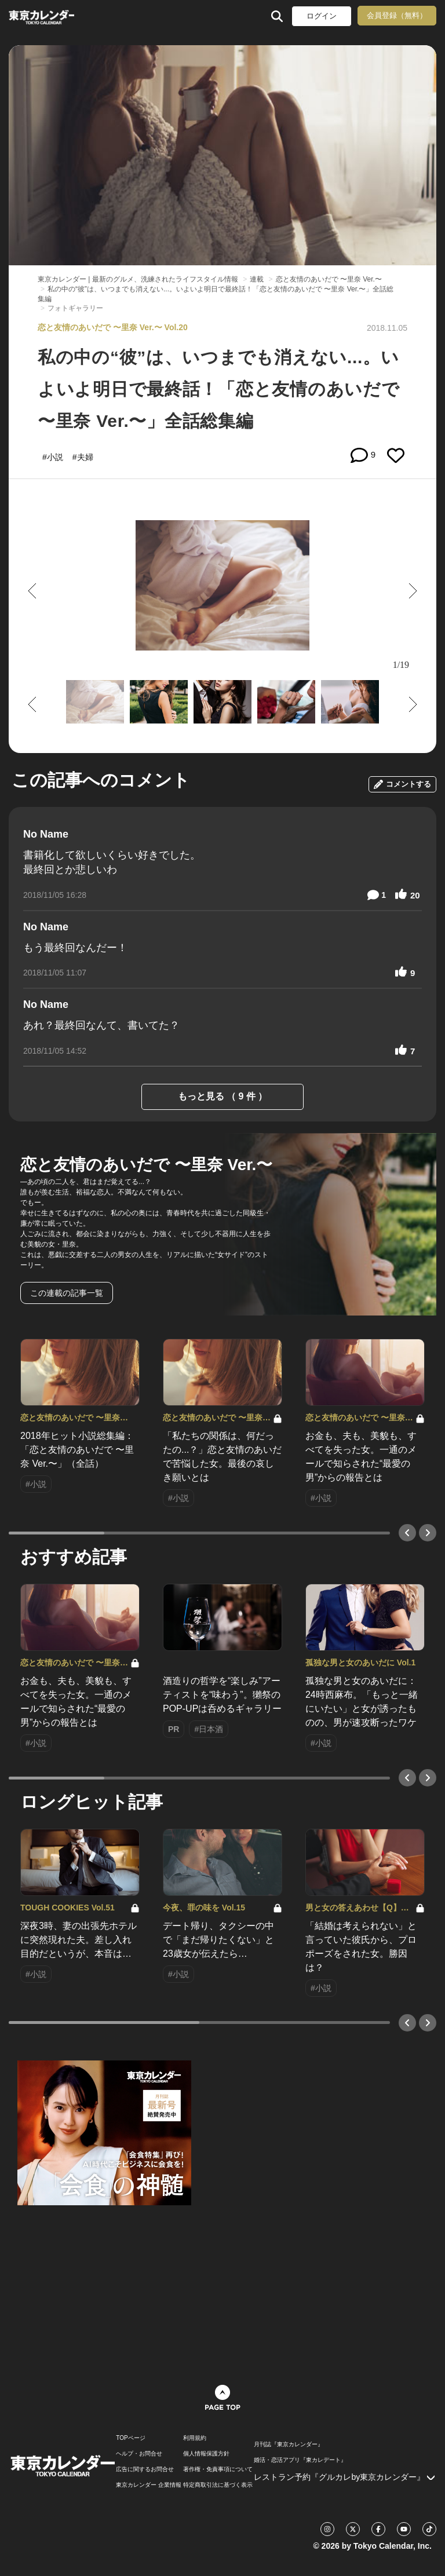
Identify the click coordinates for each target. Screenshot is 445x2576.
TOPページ (130, 2438)
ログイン (322, 16)
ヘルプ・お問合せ (139, 2454)
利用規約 (194, 2438)
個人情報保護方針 (206, 2454)
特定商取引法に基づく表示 (218, 2485)
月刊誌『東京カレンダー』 (288, 2444)
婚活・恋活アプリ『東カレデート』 (300, 2460)
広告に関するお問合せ (145, 2469)
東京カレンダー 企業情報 (148, 2485)
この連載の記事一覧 (66, 1293)
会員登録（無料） (397, 15)
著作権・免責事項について (218, 2469)
